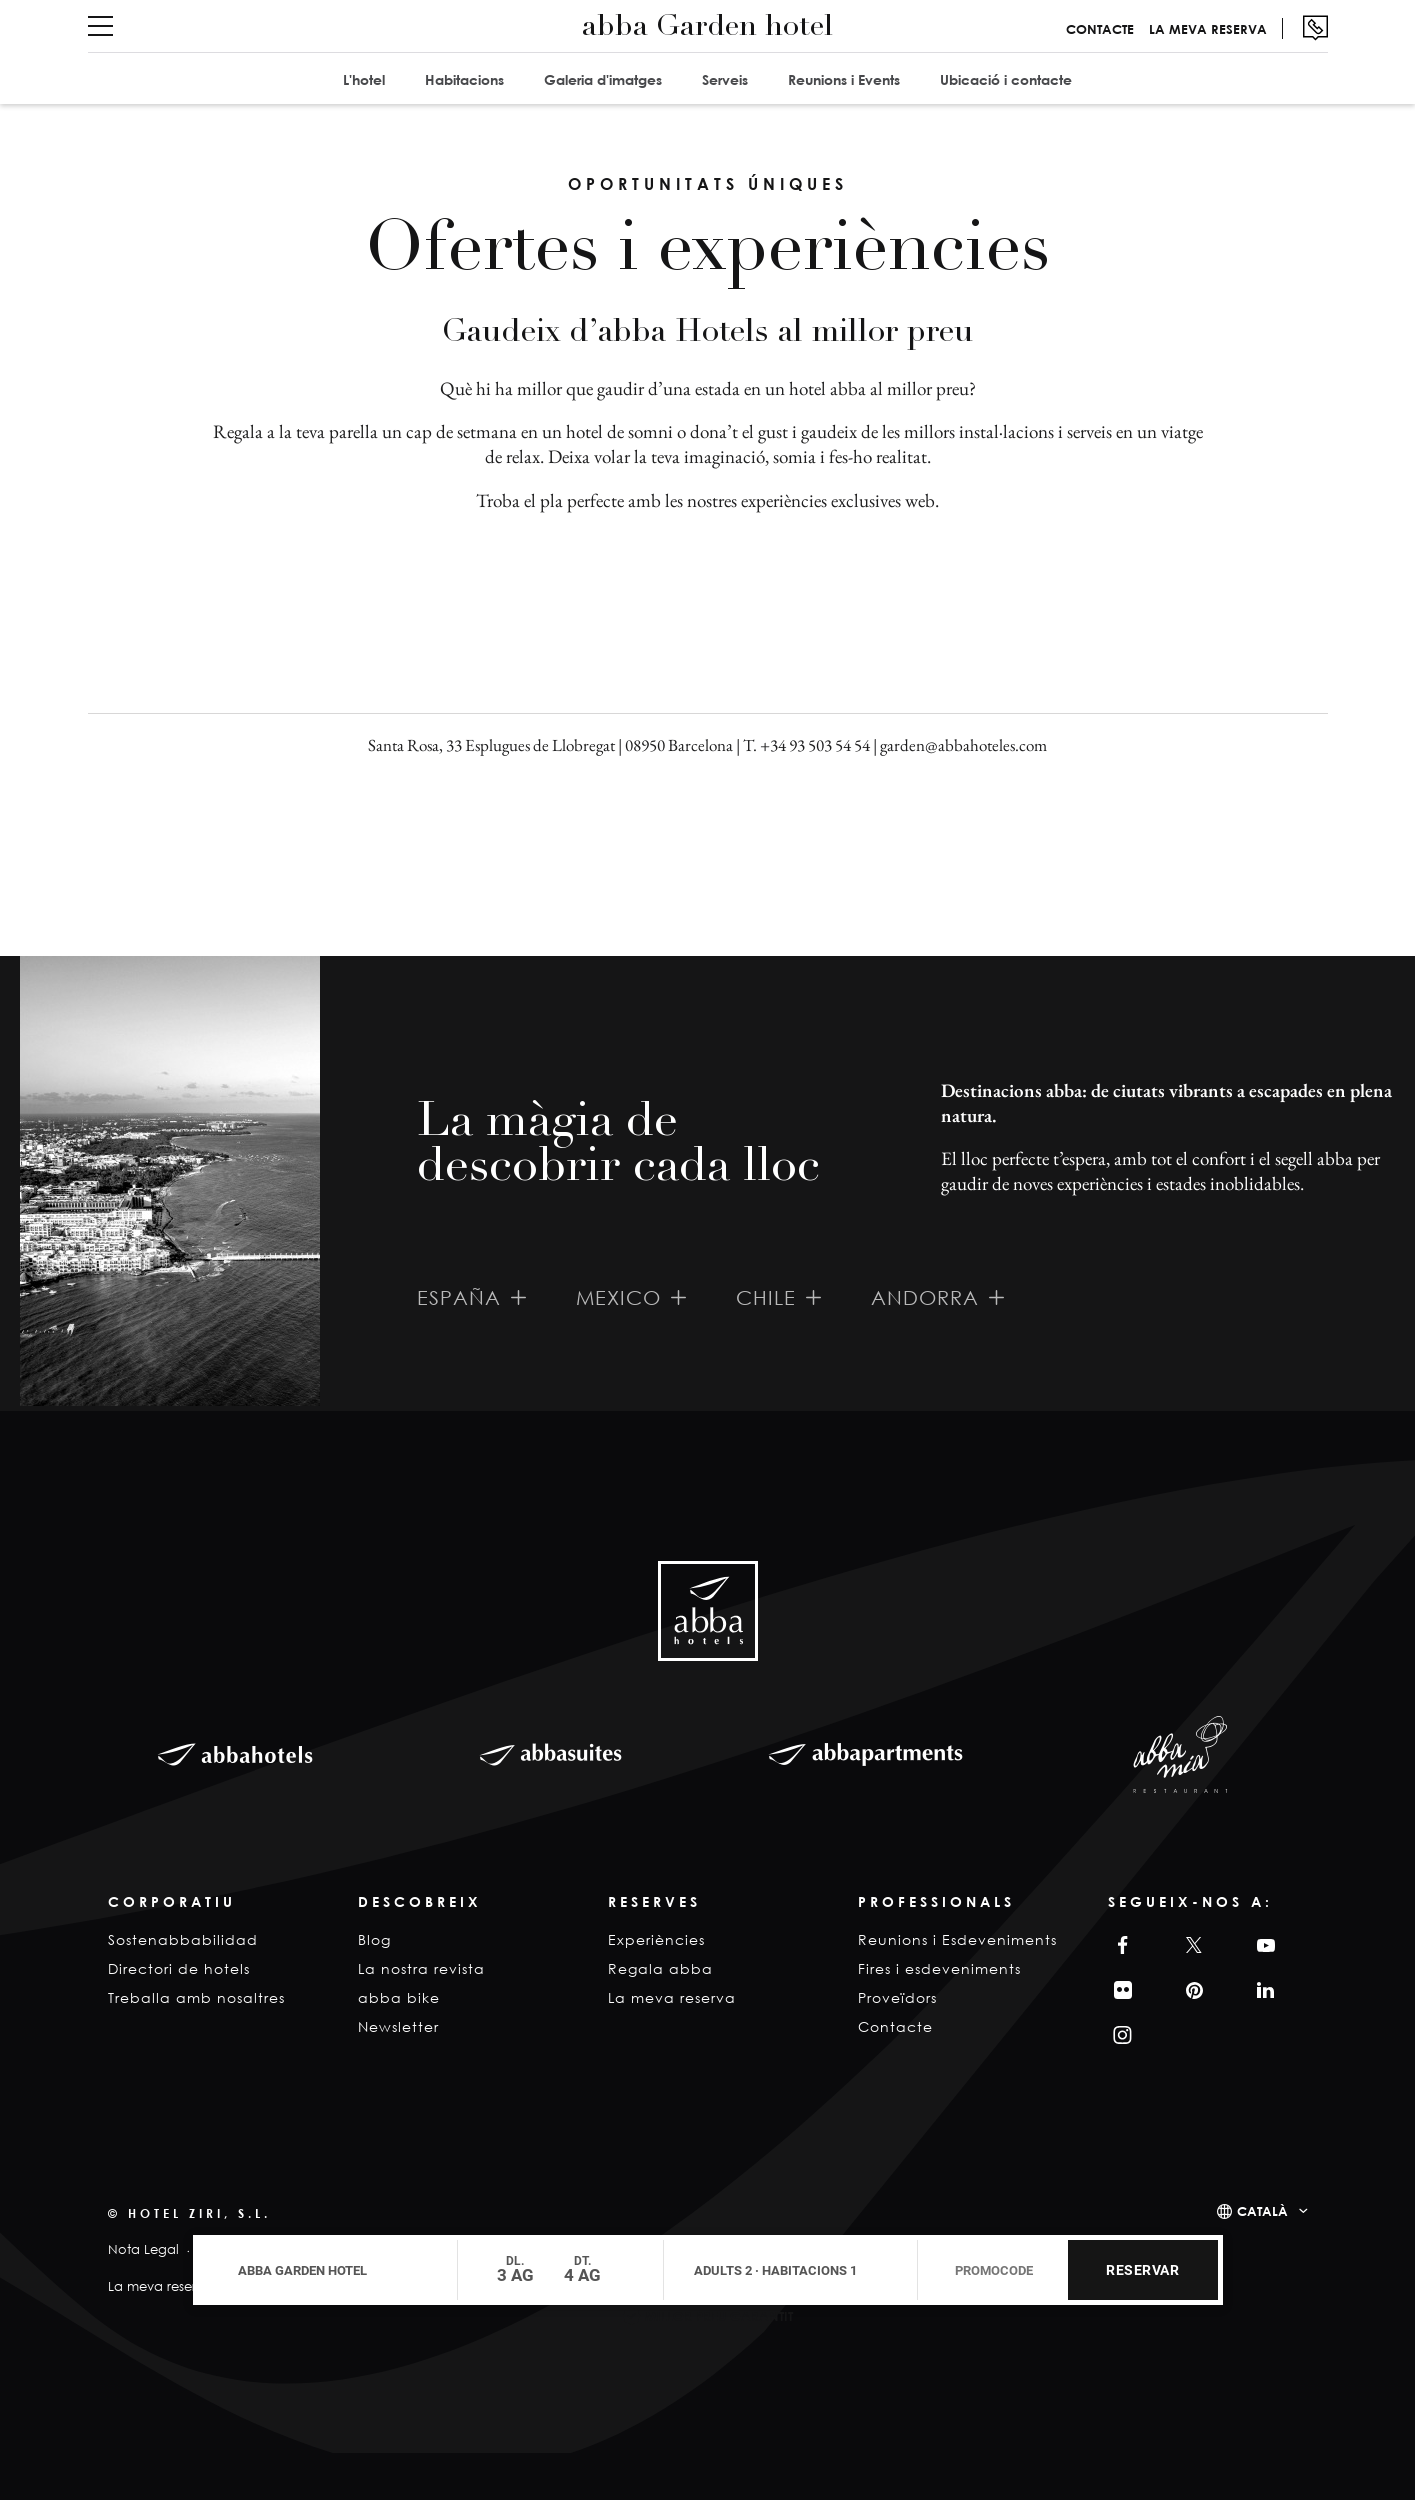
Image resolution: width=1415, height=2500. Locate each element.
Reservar (1142, 2270)
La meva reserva (1208, 29)
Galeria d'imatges (603, 79)
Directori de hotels (179, 1968)
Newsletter (398, 2026)
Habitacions (464, 79)
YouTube (1263, 1945)
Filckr (1120, 1990)
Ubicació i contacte (1006, 79)
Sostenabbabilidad (183, 1939)
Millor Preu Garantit (719, 2316)
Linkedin (1263, 1990)
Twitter (1190, 1945)
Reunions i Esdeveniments (957, 1939)
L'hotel (364, 79)
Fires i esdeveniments (939, 1968)
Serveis (725, 79)
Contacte (1100, 29)
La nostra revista (421, 1968)
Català (1262, 2211)
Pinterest (1191, 1990)
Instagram (1120, 2035)
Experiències (656, 1939)
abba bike (399, 1997)
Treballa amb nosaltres (196, 1997)
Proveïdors (897, 1997)
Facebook (1118, 1945)
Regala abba (660, 1968)
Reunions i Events (844, 79)
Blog (374, 1939)
